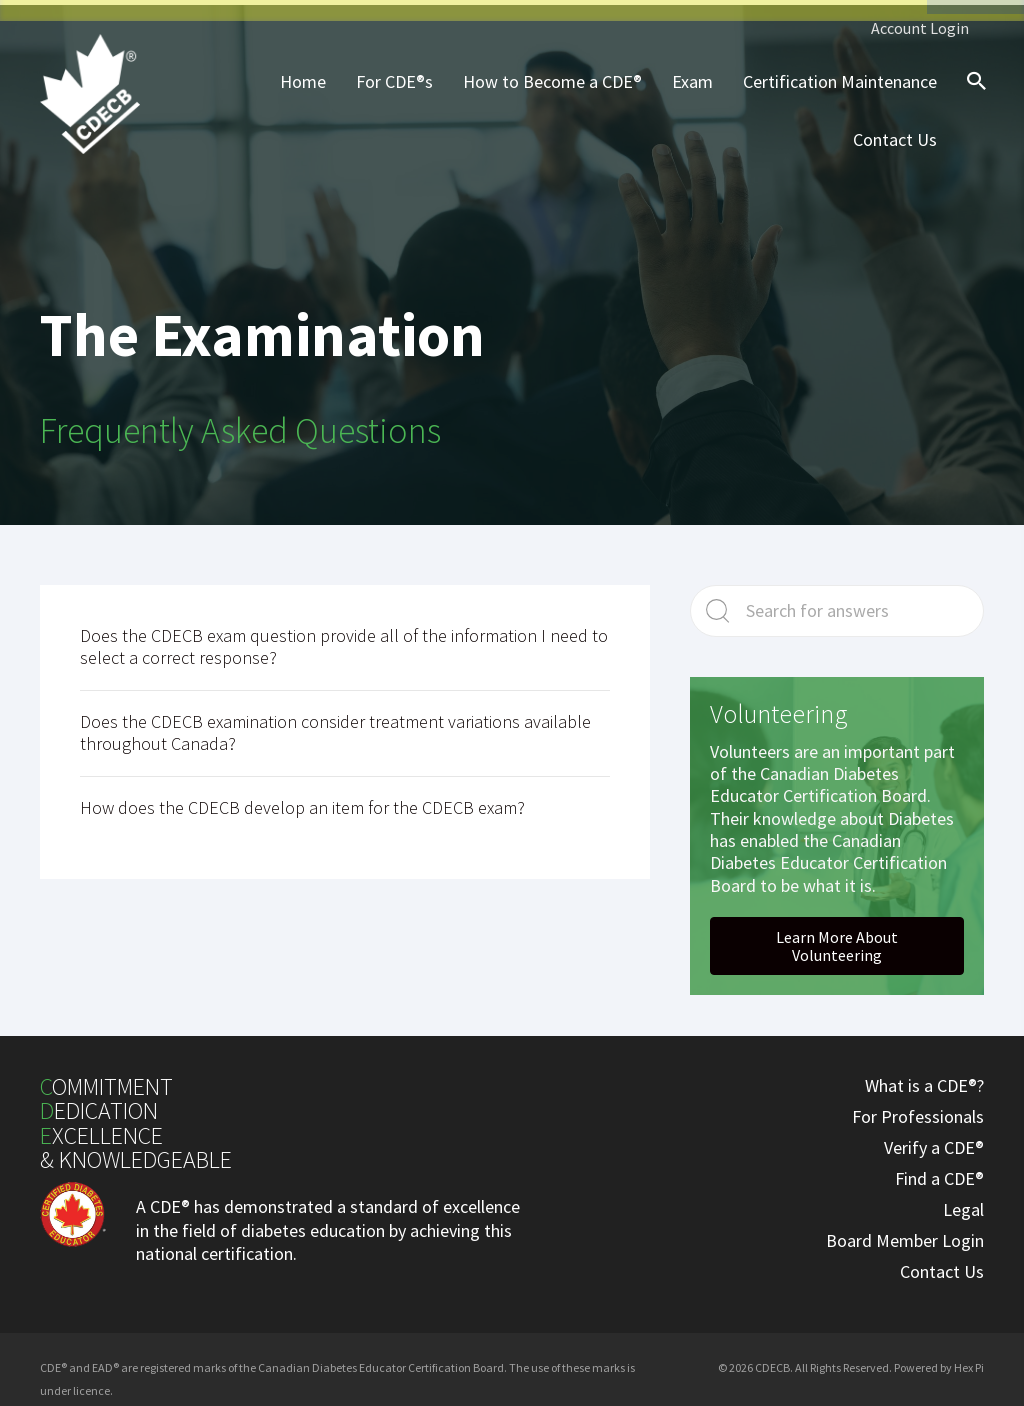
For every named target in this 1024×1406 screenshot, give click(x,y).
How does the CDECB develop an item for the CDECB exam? (302, 802)
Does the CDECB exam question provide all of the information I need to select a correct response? (344, 642)
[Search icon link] (972, 94)
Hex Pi (969, 1362)
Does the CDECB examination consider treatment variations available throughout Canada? (335, 728)
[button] (837, 941)
